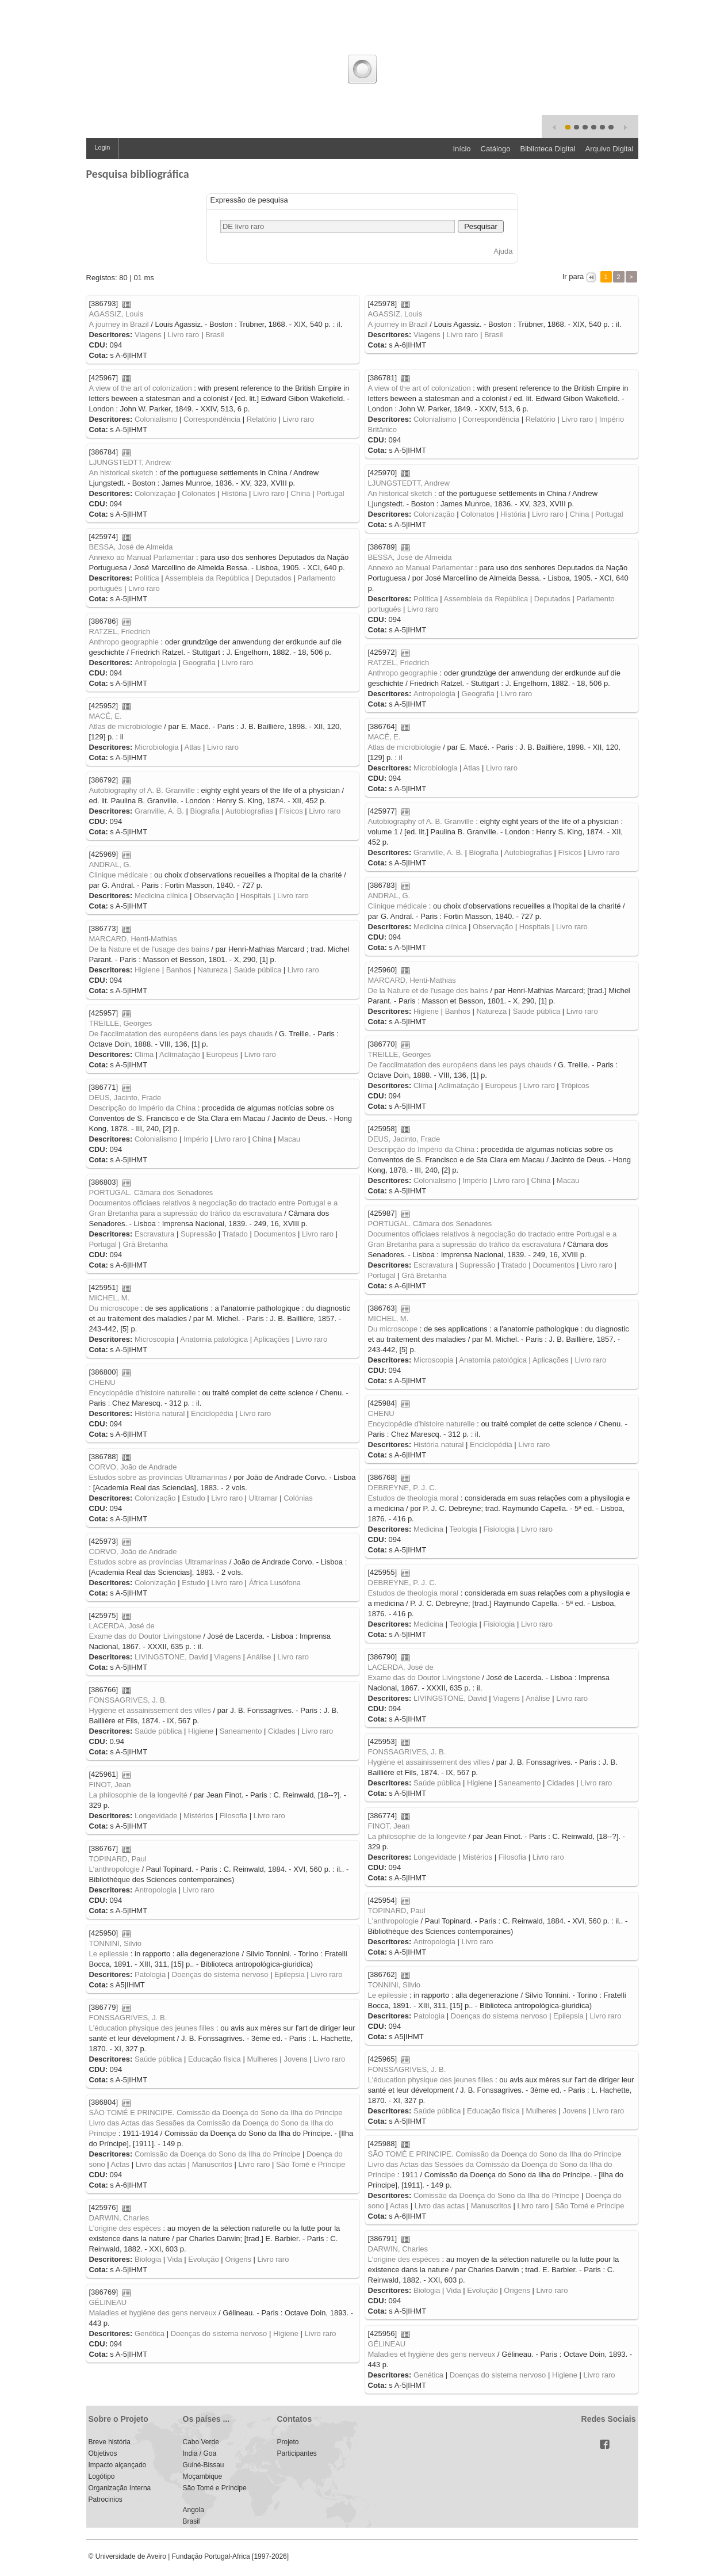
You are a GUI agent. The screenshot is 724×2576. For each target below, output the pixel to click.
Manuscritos (212, 2164)
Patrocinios (105, 2499)
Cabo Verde (201, 2442)
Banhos (178, 969)
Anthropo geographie (124, 642)
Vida (174, 2259)
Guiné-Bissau (203, 2465)
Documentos (275, 1234)
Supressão (198, 1234)
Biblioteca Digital (548, 148)
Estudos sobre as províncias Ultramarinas (158, 1477)
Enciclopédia (212, 1413)
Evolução (203, 2259)
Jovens (295, 2059)
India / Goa (200, 2453)
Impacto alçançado (118, 2465)
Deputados (273, 578)
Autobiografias (249, 811)
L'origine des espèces (125, 2228)
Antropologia (156, 662)
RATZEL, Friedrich (120, 631)
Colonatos (199, 493)
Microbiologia (157, 747)
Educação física (214, 2059)
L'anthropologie (114, 1869)
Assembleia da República (207, 578)
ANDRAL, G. (110, 864)
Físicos (291, 811)
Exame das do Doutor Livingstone (145, 1636)
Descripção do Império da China (142, 1108)
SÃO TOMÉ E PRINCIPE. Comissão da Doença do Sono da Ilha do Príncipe (216, 2112)
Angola (193, 2510)
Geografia (199, 662)
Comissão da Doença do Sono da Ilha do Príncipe (217, 2154)
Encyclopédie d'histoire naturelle (142, 1392)
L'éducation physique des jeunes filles (151, 2028)
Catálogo (496, 148)
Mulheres (262, 2059)
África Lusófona (275, 1582)
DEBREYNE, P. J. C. (402, 1487)
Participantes (297, 2453)
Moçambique (203, 2476)
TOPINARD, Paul (118, 1858)
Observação (214, 895)
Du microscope (114, 1308)
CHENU (102, 1382)
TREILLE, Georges (120, 1023)
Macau (289, 1139)
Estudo (193, 1498)
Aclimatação (179, 1054)
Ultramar (263, 1498)
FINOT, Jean (110, 1784)
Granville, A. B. (159, 811)
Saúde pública (257, 969)
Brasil (214, 334)
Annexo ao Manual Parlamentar (141, 557)
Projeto (288, 2442)
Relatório (262, 419)
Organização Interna (120, 2488)
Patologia (150, 1974)
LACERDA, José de (122, 1625)
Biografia (205, 811)
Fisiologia (499, 1529)
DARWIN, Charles (119, 2218)
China (301, 493)
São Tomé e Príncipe (310, 2164)
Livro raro (183, 334)
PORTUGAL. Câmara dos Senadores (151, 1192)
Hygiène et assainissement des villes (150, 1710)
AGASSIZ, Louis (116, 314)
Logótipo (102, 2476)
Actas (120, 2164)
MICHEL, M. (109, 1297)
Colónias (298, 1498)
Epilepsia (289, 1974)
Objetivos (103, 2453)
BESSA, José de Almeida (131, 547)
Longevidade (156, 1815)
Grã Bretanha (145, 1244)
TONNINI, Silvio (115, 1943)
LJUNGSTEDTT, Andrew (130, 462)
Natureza (212, 969)
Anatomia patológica (214, 1339)
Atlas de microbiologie (125, 726)
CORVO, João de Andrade (133, 1467)
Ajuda (502, 251)
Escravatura (154, 1234)
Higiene (147, 969)
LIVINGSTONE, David (171, 1657)
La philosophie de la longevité (138, 1795)
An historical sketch (121, 472)
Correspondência (211, 419)
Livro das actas (161, 2164)
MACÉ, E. (105, 716)
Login (102, 147)
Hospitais (255, 895)
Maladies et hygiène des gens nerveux (153, 2312)
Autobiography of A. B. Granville (142, 790)
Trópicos (575, 1085)
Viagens (148, 334)
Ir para (573, 276)
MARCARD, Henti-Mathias (133, 938)
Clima (144, 1054)
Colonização (155, 493)
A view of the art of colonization (140, 388)
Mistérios (198, 1815)
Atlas (192, 747)
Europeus (222, 1054)
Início (461, 148)
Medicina (428, 1529)
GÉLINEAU (108, 2302)
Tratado (235, 1234)
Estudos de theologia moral (413, 1498)
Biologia (148, 2259)
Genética (149, 2333)
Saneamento (241, 1731)
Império (195, 1139)
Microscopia (154, 1339)
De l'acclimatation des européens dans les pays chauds (181, 1033)
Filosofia (233, 1815)
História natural (160, 1413)
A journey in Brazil (119, 324)
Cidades (282, 1731)
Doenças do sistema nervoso (220, 1974)
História (234, 493)
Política (147, 578)
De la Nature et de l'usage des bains (149, 949)
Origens (238, 2259)
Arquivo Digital (609, 148)
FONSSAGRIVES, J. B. (128, 1700)
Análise (259, 1657)
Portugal (330, 493)
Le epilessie (109, 1953)
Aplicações (272, 1339)
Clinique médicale (118, 875)
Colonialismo (156, 419)
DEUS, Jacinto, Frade (125, 1097)
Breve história (110, 2442)
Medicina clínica (161, 895)
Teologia (463, 1529)
